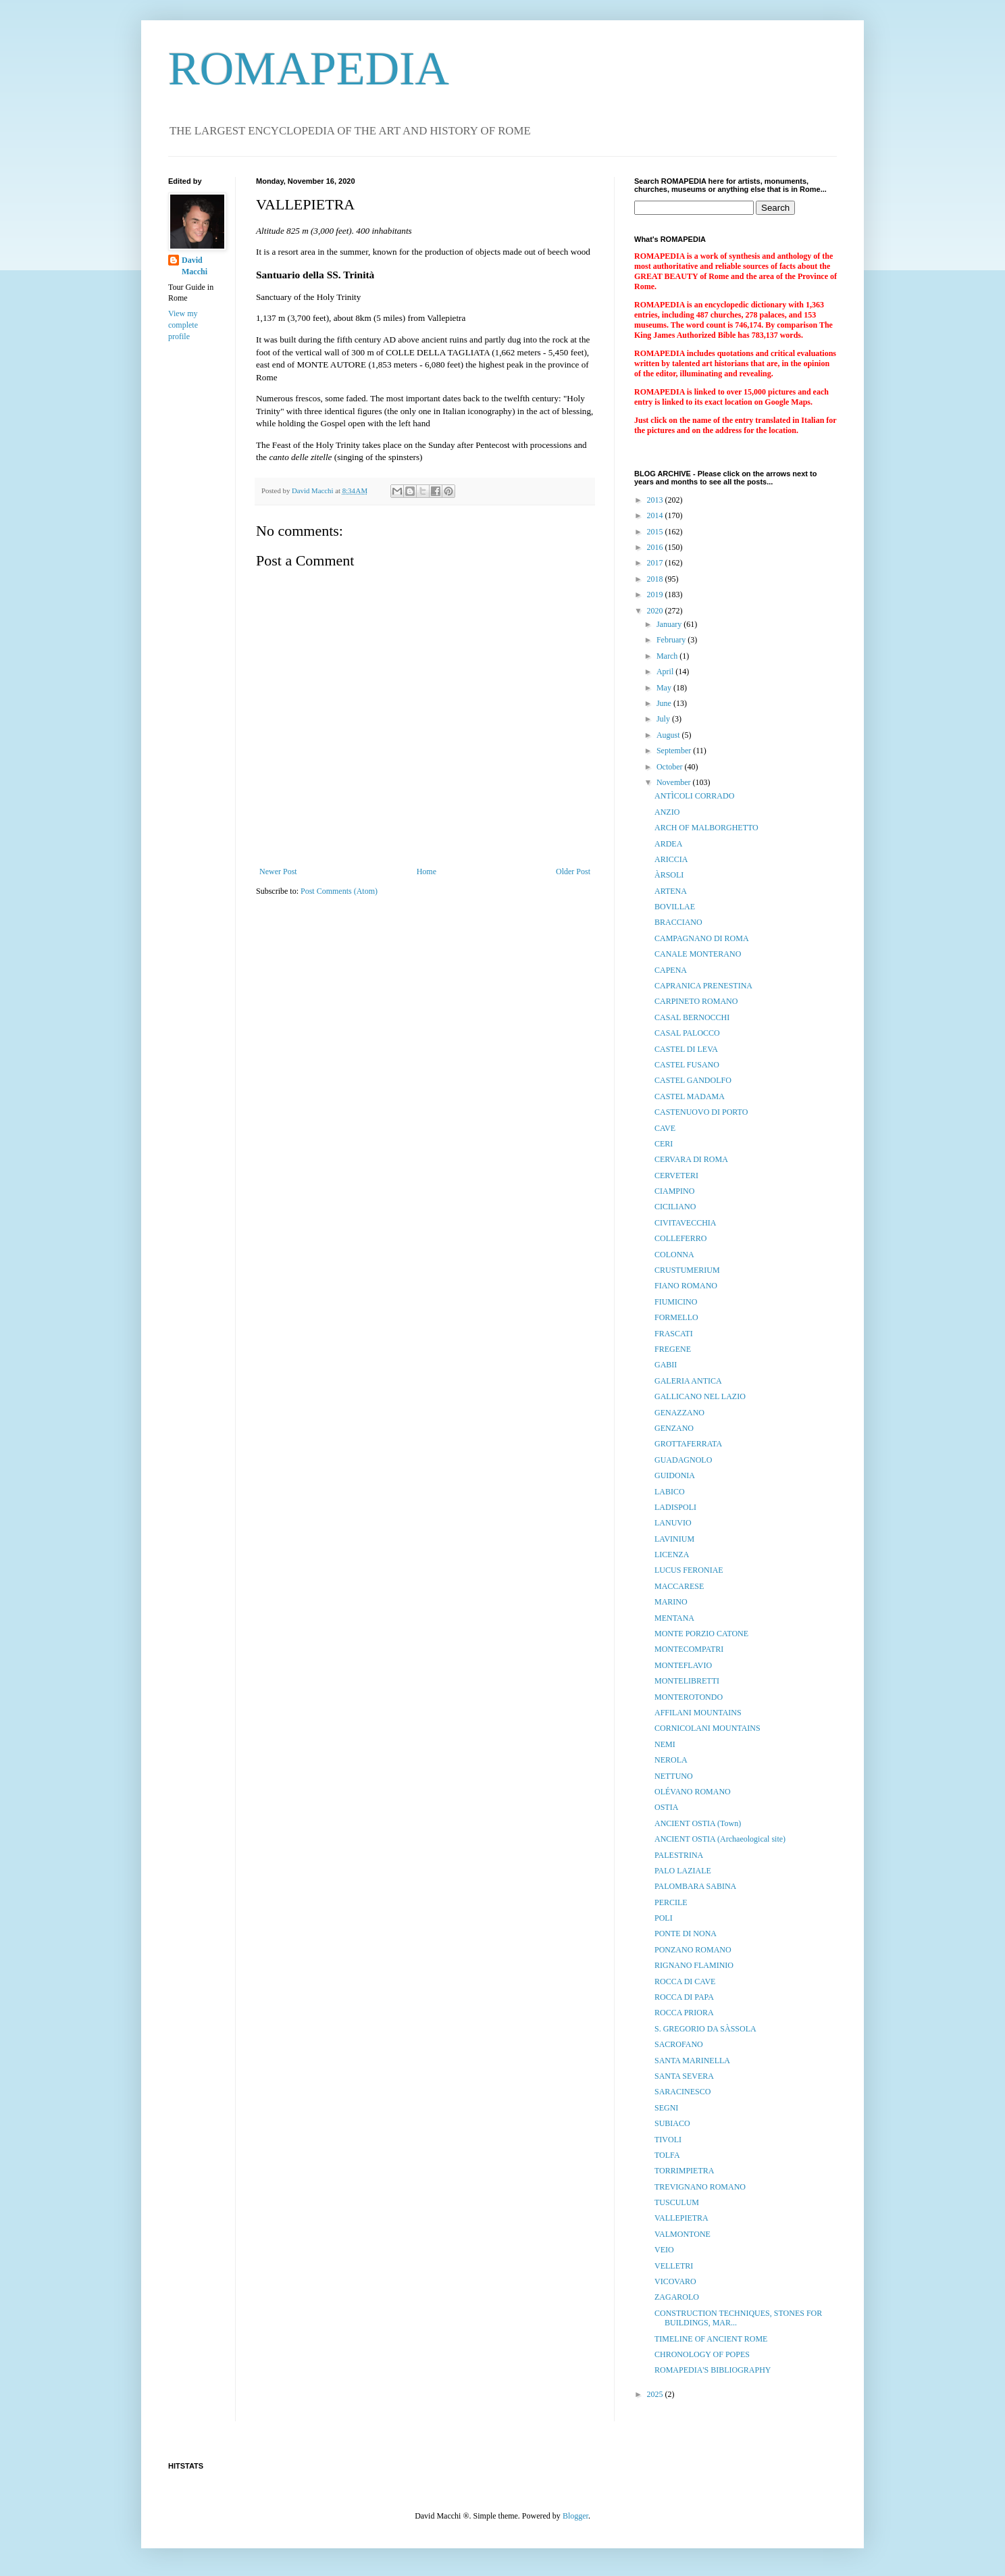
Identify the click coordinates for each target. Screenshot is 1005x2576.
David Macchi (194, 265)
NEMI (664, 1744)
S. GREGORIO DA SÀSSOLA (705, 2029)
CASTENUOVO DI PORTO (701, 1112)
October (670, 767)
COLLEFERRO (680, 1238)
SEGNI (666, 2108)
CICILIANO (675, 1206)
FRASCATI (673, 1333)
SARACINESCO (682, 2091)
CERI (663, 1143)
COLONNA (674, 1254)
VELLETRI (673, 2266)
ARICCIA (671, 859)
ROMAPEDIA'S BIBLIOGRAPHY (712, 2370)
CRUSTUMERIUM (687, 1270)
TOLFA (667, 2155)
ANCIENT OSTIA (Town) (697, 1823)
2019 (656, 594)
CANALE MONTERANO (697, 954)
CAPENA (670, 970)
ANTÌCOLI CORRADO (694, 796)
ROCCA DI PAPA (684, 1997)
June (664, 703)
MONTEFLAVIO (683, 1665)
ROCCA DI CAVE (684, 1981)
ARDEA (668, 844)
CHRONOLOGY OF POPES (702, 2354)
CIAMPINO (674, 1191)
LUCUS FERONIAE (688, 1570)
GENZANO (674, 1428)
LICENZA (671, 1554)
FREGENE (672, 1349)
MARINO (671, 1602)
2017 (656, 562)
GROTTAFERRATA (688, 1443)
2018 (656, 579)
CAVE (664, 1128)
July (664, 719)
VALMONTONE (682, 2234)
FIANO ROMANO (685, 1285)
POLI (663, 1918)
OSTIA (666, 1807)
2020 (656, 610)
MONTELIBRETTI (686, 1681)
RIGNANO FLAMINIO (693, 1965)
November (674, 782)
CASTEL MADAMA (689, 1096)
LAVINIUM (674, 1539)
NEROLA (671, 1760)
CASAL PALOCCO (687, 1033)
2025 (656, 2394)
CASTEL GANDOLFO (692, 1080)
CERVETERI (676, 1175)
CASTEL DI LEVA (686, 1049)
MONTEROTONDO (688, 1697)
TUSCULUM (676, 2202)
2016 (656, 547)
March (667, 656)
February (672, 640)
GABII (665, 1364)
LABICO (669, 1491)
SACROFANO (678, 2044)
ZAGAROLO (676, 2297)
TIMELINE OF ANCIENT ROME (710, 2339)
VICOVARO (675, 2281)
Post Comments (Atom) (339, 891)
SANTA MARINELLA (692, 2060)
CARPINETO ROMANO (696, 1001)
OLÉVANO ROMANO (692, 1791)
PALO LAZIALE (682, 1870)
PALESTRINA (678, 1855)
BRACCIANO (678, 922)
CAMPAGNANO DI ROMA (701, 938)
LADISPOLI (675, 1507)
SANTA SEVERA (684, 2076)
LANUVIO (673, 1522)
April (665, 671)
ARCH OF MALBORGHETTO (706, 827)
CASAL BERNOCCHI (691, 1017)
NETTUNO (673, 1776)
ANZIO (666, 812)
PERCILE (671, 1902)
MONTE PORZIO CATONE (701, 1633)
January (670, 624)
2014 (656, 515)
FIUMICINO (675, 1302)
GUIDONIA (674, 1475)
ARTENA (670, 891)
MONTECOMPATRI (688, 1649)
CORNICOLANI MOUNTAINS (707, 1728)
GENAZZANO (679, 1412)
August (669, 735)
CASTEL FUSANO (686, 1064)
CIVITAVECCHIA (685, 1223)
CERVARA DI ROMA (691, 1159)
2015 (656, 531)
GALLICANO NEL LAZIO (700, 1396)
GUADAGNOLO (683, 1460)
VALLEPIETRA (681, 2218)
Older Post (573, 871)
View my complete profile (183, 325)
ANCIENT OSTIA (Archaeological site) (719, 1839)
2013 (656, 500)
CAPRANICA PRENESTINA (703, 985)
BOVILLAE (674, 906)
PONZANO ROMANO (692, 1949)
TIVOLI (667, 2139)
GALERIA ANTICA (688, 1381)
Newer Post (278, 871)
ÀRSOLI (669, 875)
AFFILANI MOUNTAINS (698, 1712)
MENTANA (674, 1618)
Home (426, 871)
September (674, 750)
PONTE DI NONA (685, 1933)
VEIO (664, 2249)
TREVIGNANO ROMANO (700, 2187)
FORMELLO (676, 1317)
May (664, 687)
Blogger (575, 2516)
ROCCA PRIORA (684, 2012)
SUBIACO (672, 2123)
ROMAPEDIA (308, 69)
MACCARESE (679, 1586)
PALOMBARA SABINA (695, 1886)
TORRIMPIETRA (684, 2170)
